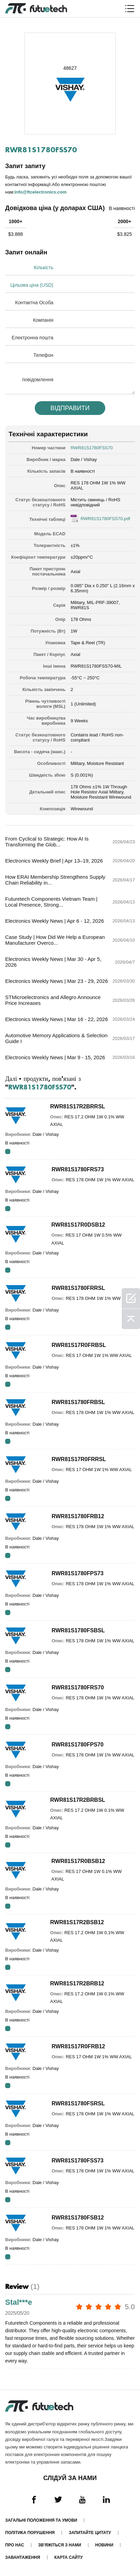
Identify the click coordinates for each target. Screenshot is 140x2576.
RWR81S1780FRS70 (78, 1687)
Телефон (43, 355)
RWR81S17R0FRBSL (79, 1345)
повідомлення (38, 379)
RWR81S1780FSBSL (78, 1630)
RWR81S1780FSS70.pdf (105, 518)
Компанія (43, 320)
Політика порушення (30, 2532)
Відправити (70, 408)
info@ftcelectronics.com (40, 192)
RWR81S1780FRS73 (78, 1169)
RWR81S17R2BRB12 (77, 1983)
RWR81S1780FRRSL (78, 1288)
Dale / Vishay (84, 459)
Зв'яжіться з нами (59, 2545)
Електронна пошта (32, 337)
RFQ (7, 1151)
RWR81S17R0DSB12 (78, 1225)
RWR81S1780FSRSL (78, 2103)
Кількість (43, 267)
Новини (104, 2545)
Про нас (14, 2545)
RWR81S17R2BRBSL (77, 1800)
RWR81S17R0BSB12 (78, 1861)
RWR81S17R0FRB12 (78, 2046)
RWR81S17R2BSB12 (77, 1922)
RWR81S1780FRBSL (78, 1402)
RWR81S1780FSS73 (78, 2160)
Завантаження (22, 2557)
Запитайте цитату (90, 2532)
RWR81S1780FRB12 (78, 1516)
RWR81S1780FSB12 (78, 2218)
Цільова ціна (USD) (31, 285)
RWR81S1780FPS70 (78, 1744)
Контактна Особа (34, 302)
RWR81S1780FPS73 (78, 1573)
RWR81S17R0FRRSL (79, 1459)
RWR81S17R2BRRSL (77, 1106)
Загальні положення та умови (41, 2520)
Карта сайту (68, 2557)
